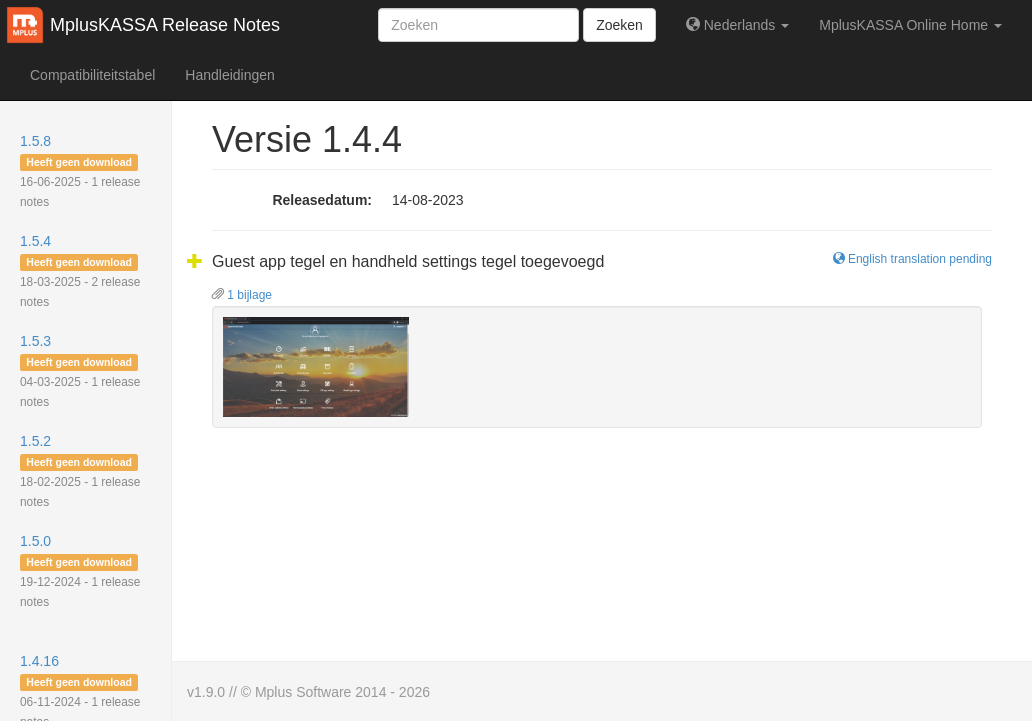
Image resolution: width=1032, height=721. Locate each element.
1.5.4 (80, 271)
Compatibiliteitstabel (92, 75)
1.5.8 (80, 171)
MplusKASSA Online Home (910, 25)
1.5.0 (80, 571)
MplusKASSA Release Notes (165, 25)
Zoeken (619, 25)
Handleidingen (230, 75)
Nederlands (737, 25)
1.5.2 (80, 471)
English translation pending (912, 259)
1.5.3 (80, 371)
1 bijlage (242, 295)
